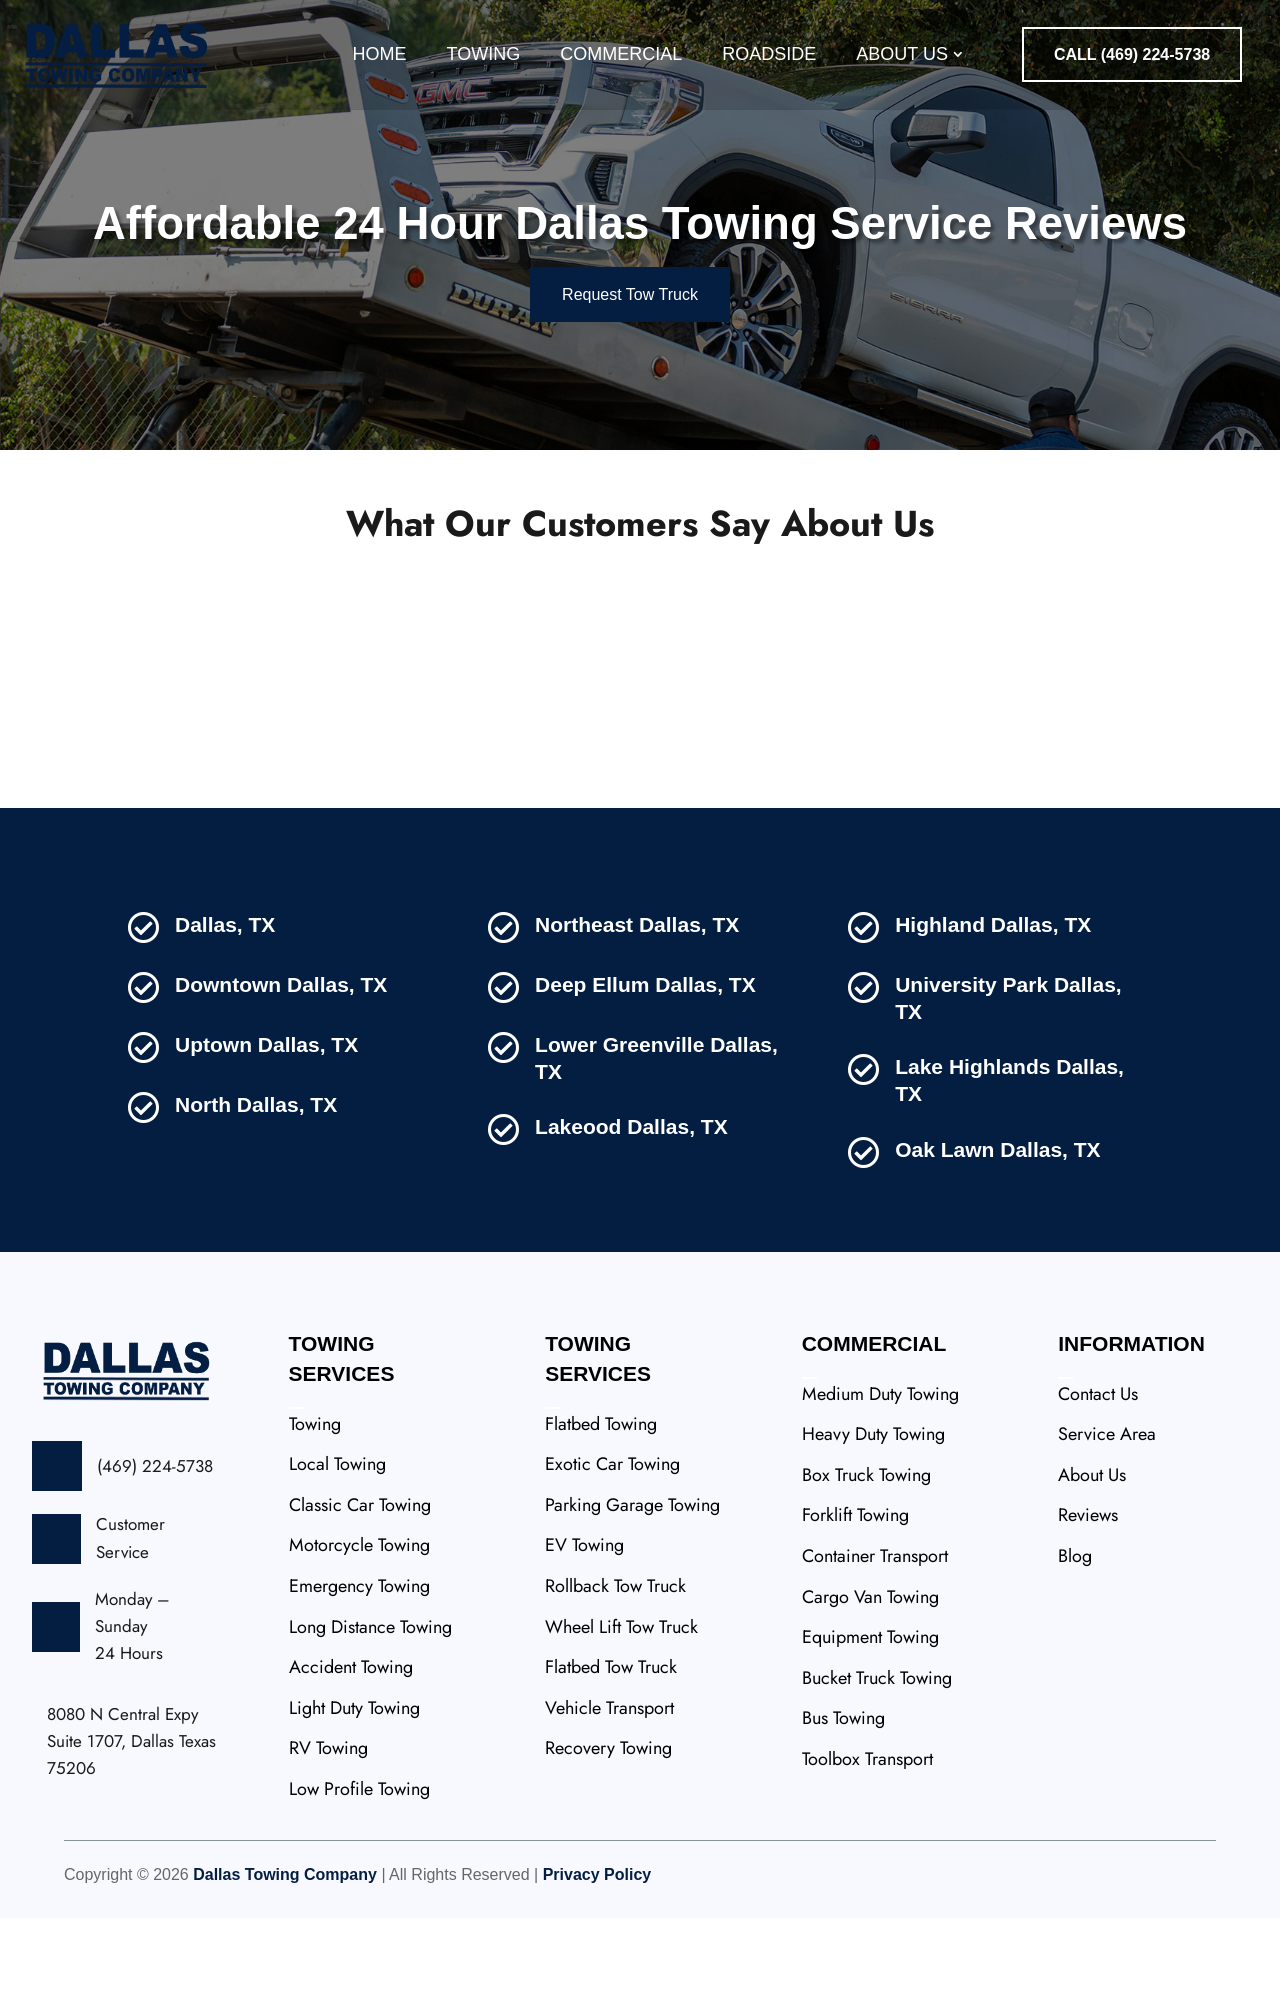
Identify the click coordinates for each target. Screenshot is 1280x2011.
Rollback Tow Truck (615, 1679)
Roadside (769, 54)
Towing (484, 54)
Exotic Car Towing (612, 1557)
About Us (902, 54)
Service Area (1107, 1527)
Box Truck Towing (866, 1568)
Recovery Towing (608, 1841)
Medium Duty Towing (880, 1487)
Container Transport (875, 1649)
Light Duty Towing (354, 1801)
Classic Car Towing (360, 1598)
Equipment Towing (870, 1730)
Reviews (1088, 1608)
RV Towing (328, 1841)
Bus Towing (843, 1811)
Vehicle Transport (609, 1801)
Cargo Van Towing (870, 1690)
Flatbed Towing (601, 1517)
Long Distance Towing (370, 1720)
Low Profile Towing (359, 1882)
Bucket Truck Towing (877, 1771)
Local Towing (337, 1557)
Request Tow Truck (630, 387)
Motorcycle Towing (359, 1638)
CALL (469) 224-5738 (1132, 54)
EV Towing (584, 1638)
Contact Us (1098, 1487)
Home (380, 54)
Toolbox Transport (867, 1852)
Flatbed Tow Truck (611, 1760)
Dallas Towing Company (285, 1967)
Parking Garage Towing (632, 1598)
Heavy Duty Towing (873, 1527)
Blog (1075, 1649)
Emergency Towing (359, 1679)
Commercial (621, 54)
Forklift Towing (855, 1608)
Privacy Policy (597, 1967)
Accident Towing (351, 1760)
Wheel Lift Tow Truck (621, 1720)
